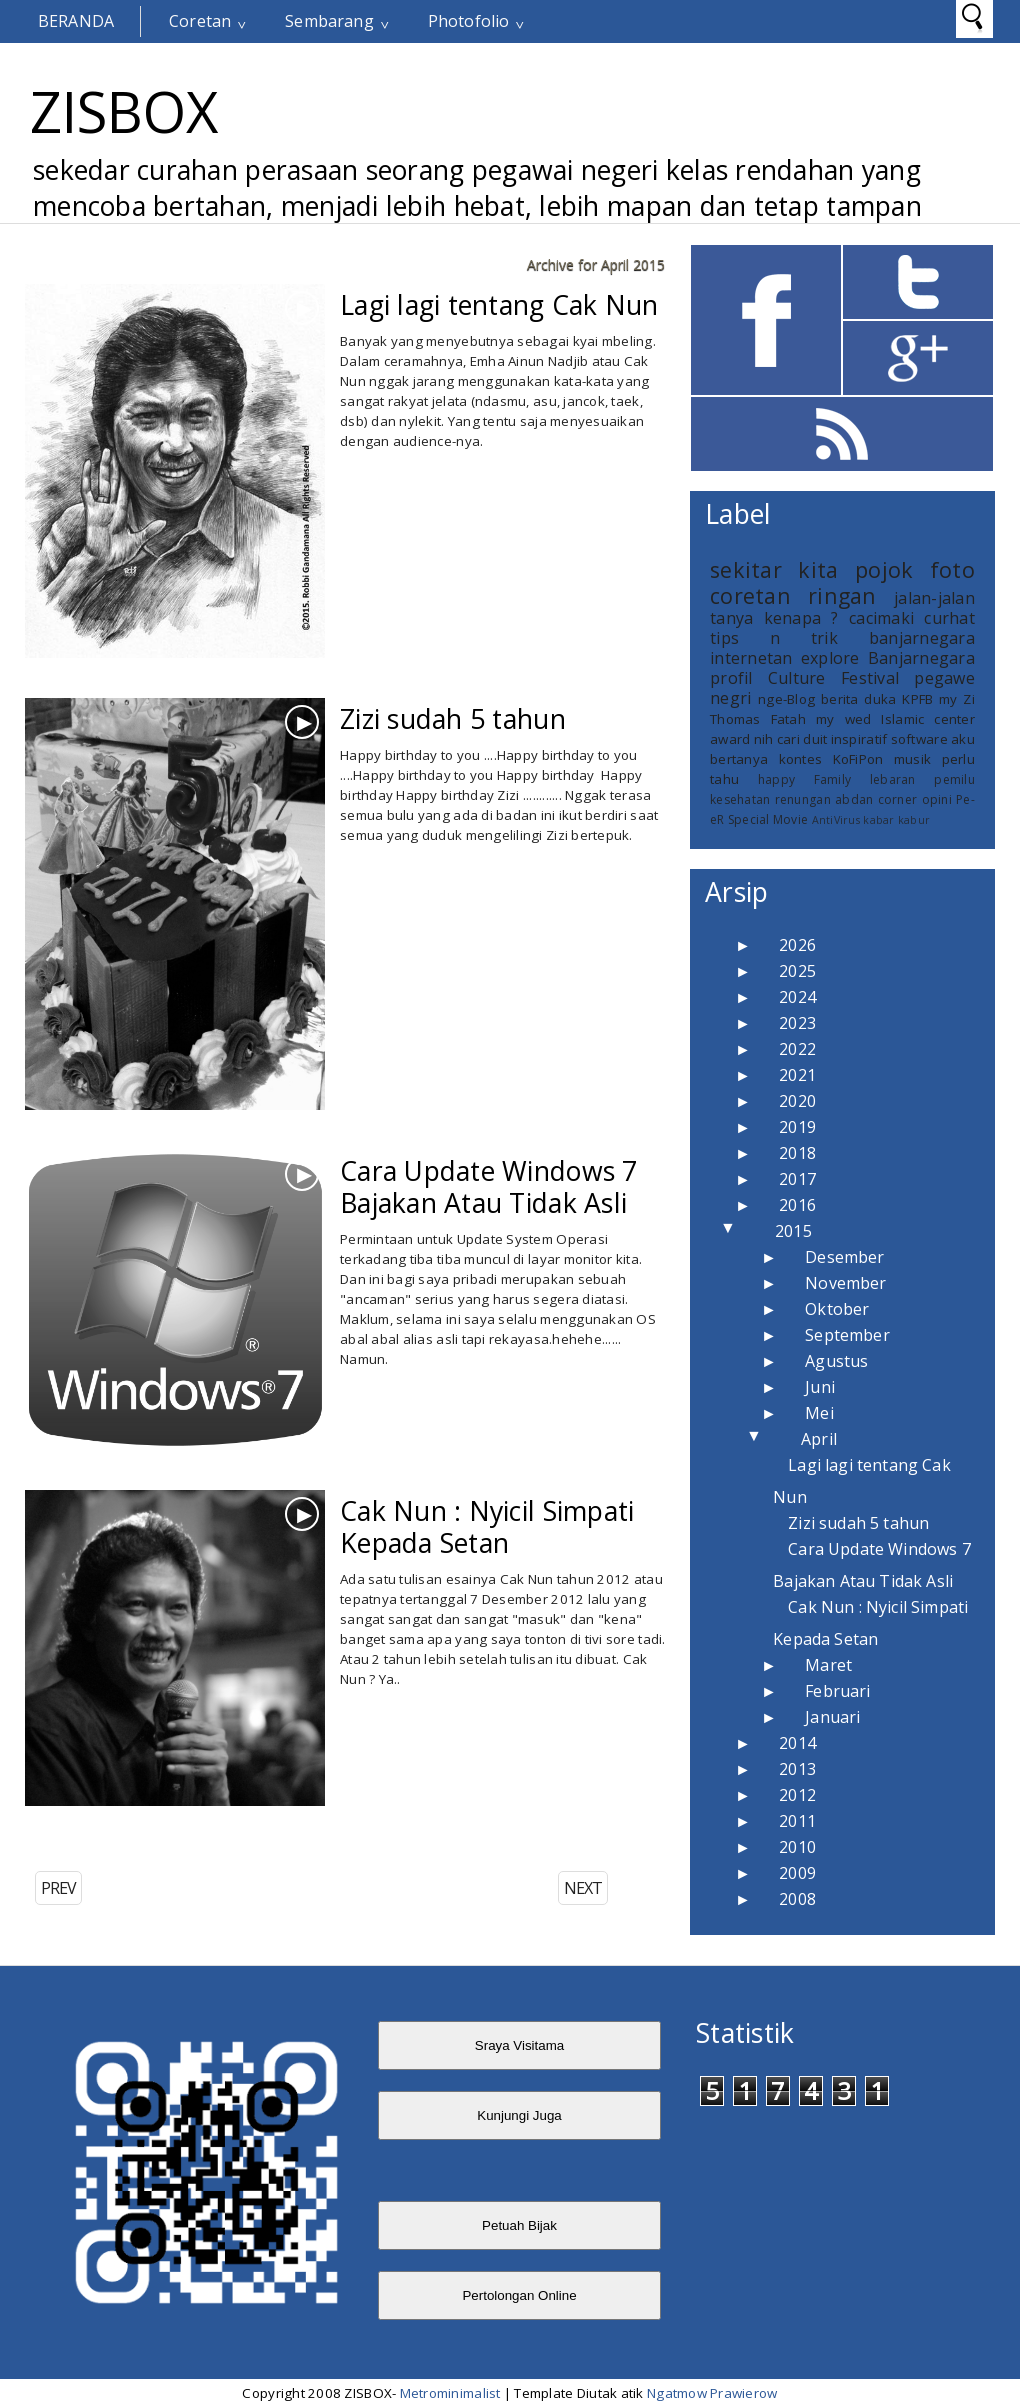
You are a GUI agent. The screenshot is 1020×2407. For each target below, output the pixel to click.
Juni (820, 1387)
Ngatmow (677, 2393)
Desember (844, 1257)
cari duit (802, 739)
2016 (797, 1205)
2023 (797, 1023)
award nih (741, 739)
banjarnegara (922, 638)
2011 (797, 1821)
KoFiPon (858, 759)
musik (912, 759)
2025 (797, 971)
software (919, 739)
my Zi (957, 699)
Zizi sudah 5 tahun (453, 719)
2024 (797, 997)
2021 (797, 1075)
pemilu (954, 779)
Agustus (836, 1361)
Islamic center (928, 719)
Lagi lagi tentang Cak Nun (499, 305)
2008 (797, 1899)
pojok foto (915, 569)
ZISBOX (124, 111)
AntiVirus (836, 820)
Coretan (200, 21)
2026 (797, 945)
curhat (949, 618)
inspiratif (859, 739)
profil (731, 678)
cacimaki (881, 618)
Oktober (837, 1309)
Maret (828, 1665)
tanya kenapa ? (774, 618)
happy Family (805, 779)
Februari (837, 1691)
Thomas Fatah (758, 719)
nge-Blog (786, 699)
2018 (797, 1153)
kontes (801, 759)
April (819, 1439)
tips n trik (774, 638)
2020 (797, 1101)
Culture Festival (833, 678)
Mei (819, 1413)
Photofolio (469, 21)
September (847, 1335)
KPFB (917, 699)
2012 (797, 1795)
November (845, 1283)
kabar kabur (896, 820)
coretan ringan (793, 595)
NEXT (583, 1888)
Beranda (76, 21)
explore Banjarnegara (888, 658)
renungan (803, 799)
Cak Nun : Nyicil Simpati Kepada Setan (487, 1527)
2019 (797, 1127)
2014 (797, 1743)
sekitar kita (774, 569)
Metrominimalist (450, 2393)
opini (937, 799)
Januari (832, 1717)
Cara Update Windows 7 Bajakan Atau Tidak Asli (489, 1187)
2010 (797, 1847)
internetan (751, 658)
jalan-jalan (934, 598)
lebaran (893, 779)
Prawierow (742, 2393)
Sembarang (329, 21)
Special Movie (768, 819)
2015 (793, 1231)
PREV (58, 1888)
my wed (843, 719)
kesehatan (740, 799)
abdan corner (876, 799)
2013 (797, 1769)
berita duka (858, 699)
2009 (797, 1873)
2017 (797, 1179)
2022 (797, 1049)
